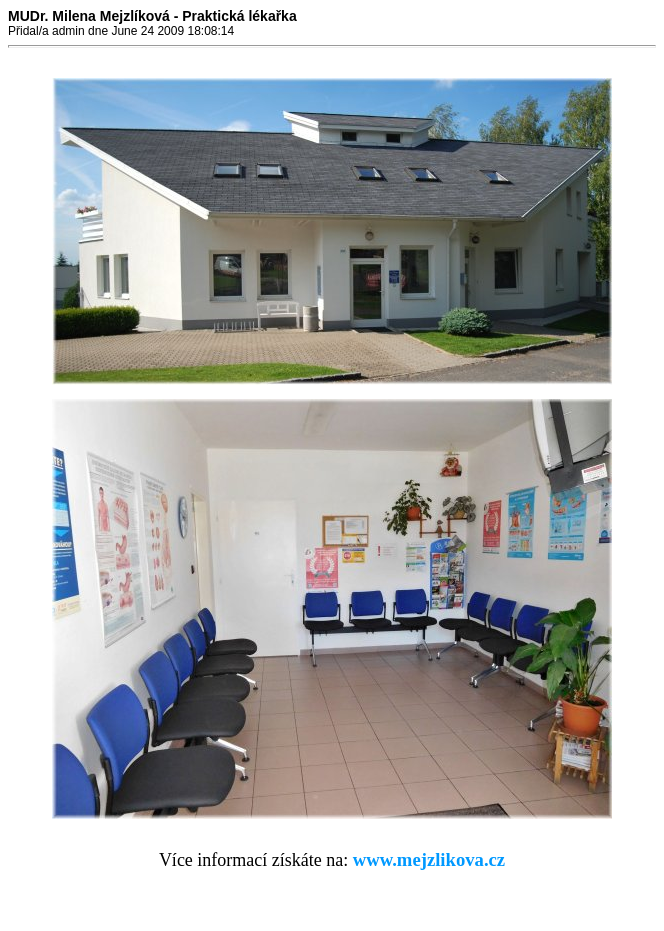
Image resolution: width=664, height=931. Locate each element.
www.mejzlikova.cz (429, 859)
